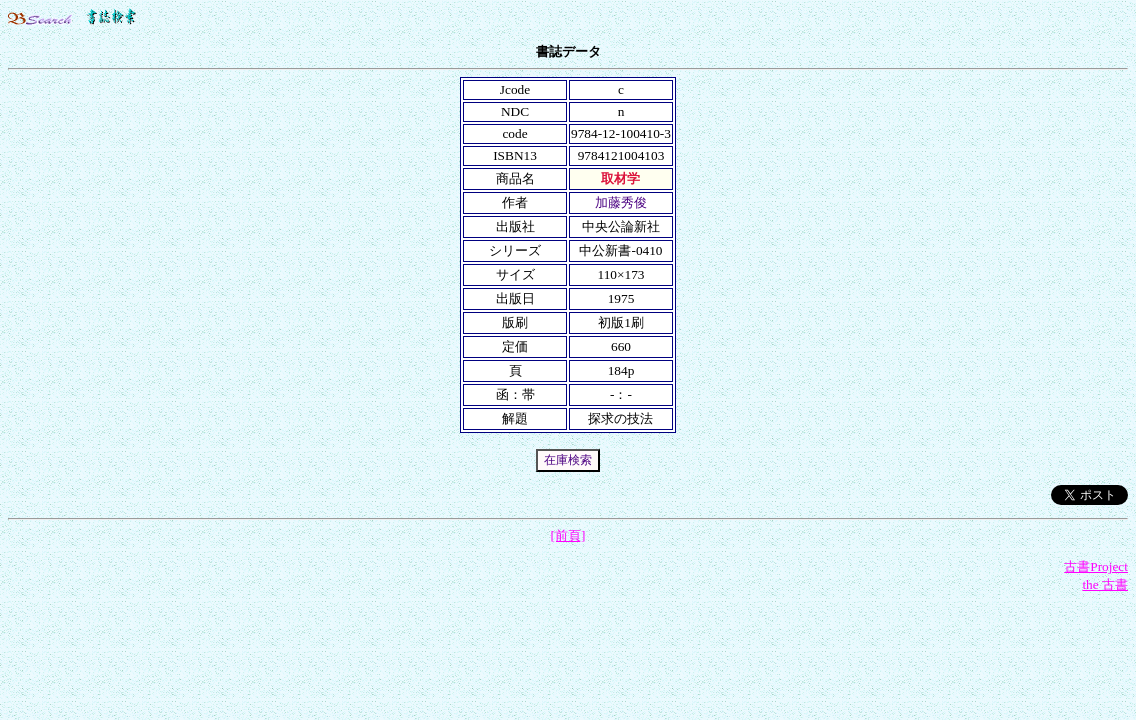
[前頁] (568, 535)
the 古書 (1105, 584)
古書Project (1096, 566)
